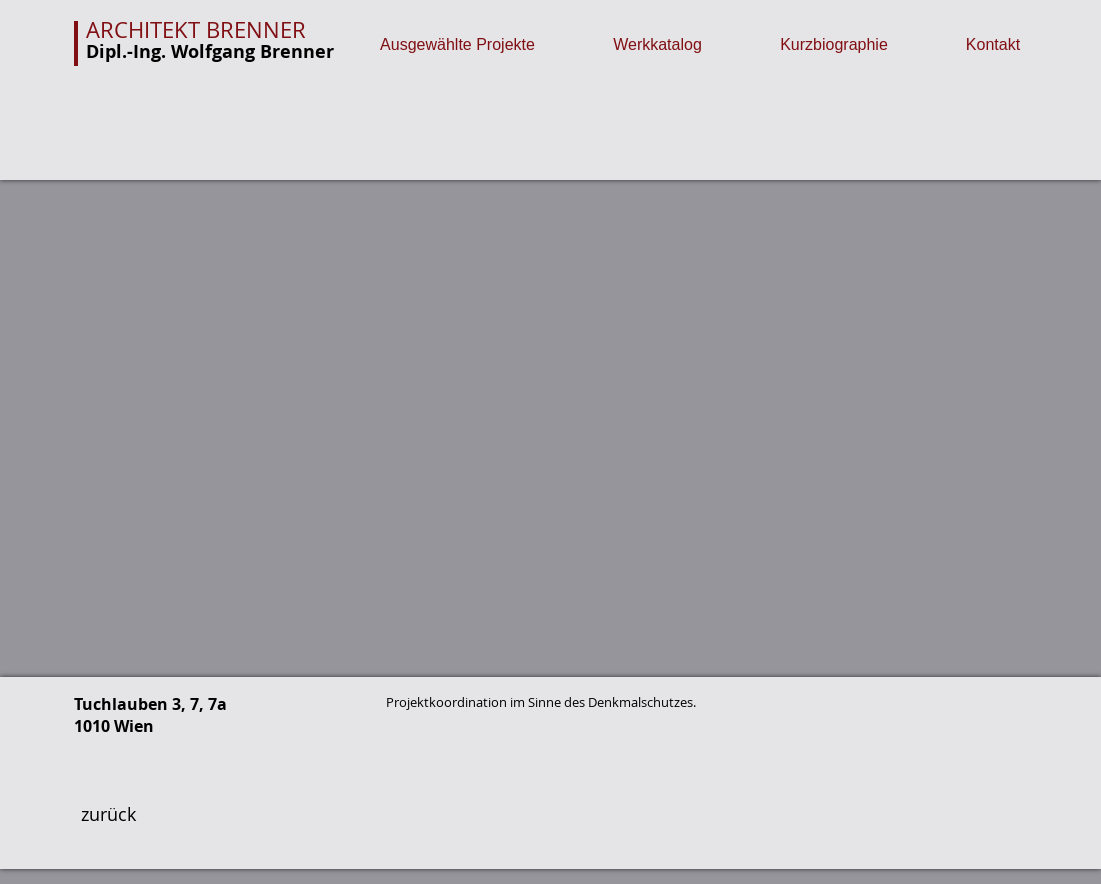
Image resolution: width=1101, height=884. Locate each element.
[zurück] (108, 815)
